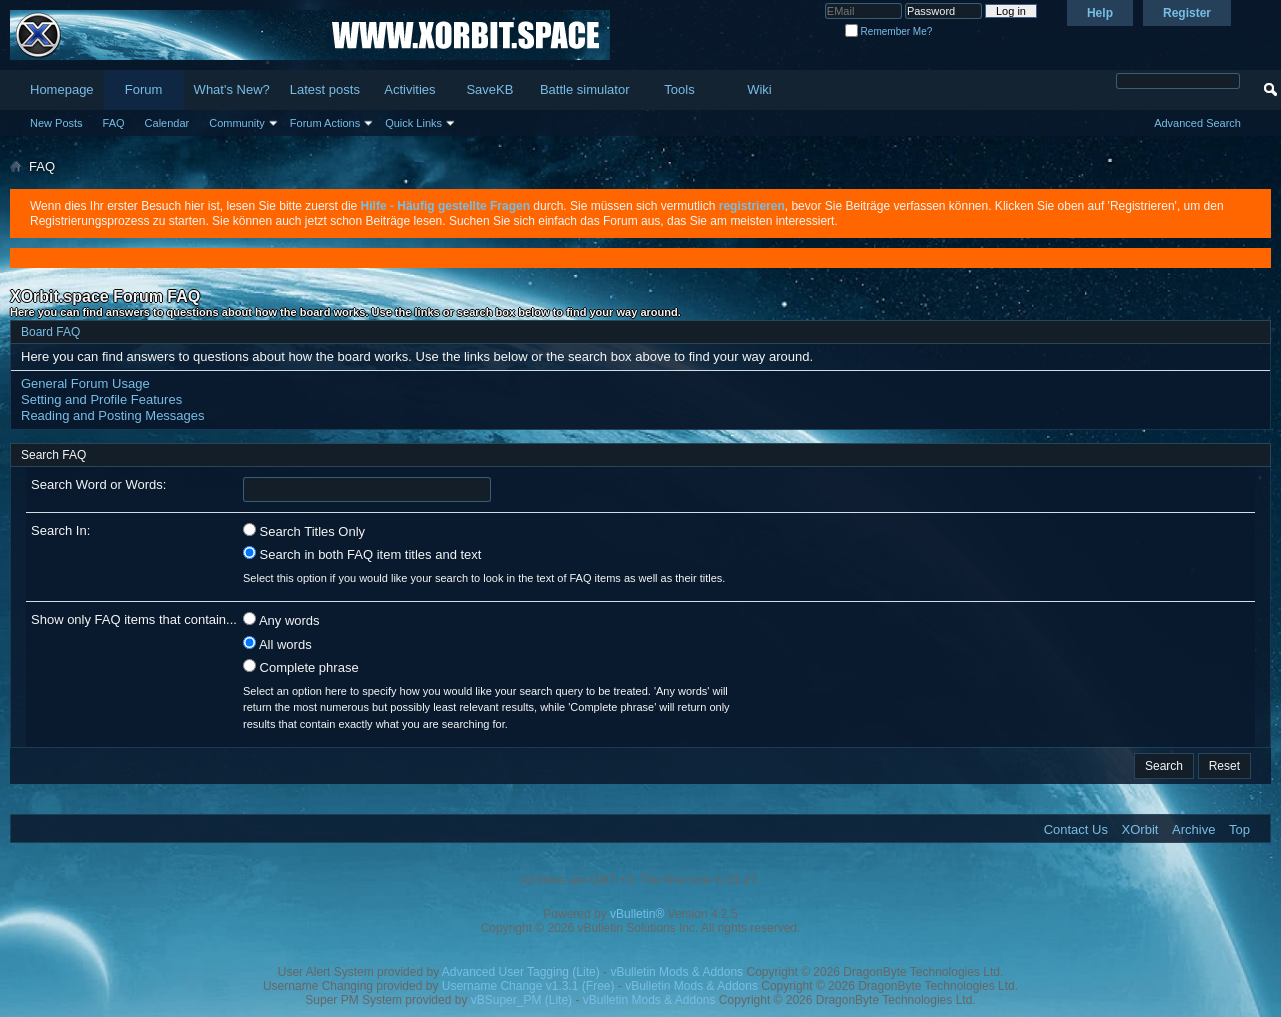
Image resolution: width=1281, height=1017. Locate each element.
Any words (281, 620)
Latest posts (325, 89)
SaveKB (489, 89)
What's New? (232, 89)
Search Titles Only (304, 531)
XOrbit (1140, 829)
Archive (1193, 829)
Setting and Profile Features (101, 399)
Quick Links (413, 123)
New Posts (56, 123)
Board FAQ (50, 332)
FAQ (114, 123)
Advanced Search (1197, 123)
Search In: (60, 530)
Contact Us (1076, 829)
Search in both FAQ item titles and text (362, 554)
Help (1100, 13)
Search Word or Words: (98, 484)
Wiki (759, 89)
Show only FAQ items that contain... (134, 619)
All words (277, 644)
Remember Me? (888, 31)
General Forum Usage (85, 383)
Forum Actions (325, 123)
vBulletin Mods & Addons (676, 972)
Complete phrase (301, 667)
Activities (409, 89)
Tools (679, 89)
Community (237, 123)
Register (1187, 13)
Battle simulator (585, 89)
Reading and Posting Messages (113, 415)
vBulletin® (637, 914)
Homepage (62, 89)
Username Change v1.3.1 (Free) (528, 986)
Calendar (167, 123)
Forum (144, 89)
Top (1239, 829)
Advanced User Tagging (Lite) (521, 972)
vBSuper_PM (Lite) (521, 1000)
